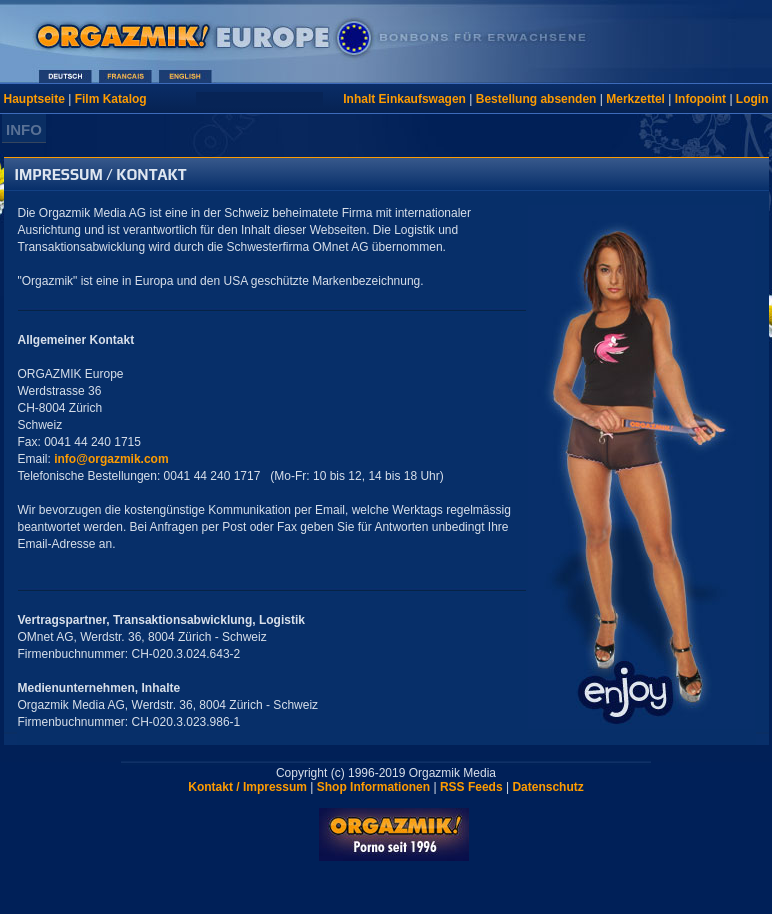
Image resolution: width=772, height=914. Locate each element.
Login (752, 99)
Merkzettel (635, 99)
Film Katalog (111, 99)
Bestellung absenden (536, 99)
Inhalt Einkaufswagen (404, 99)
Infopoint (700, 99)
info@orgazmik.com (111, 459)
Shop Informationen (373, 787)
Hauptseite (34, 99)
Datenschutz (547, 787)
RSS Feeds (471, 787)
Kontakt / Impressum (247, 787)
